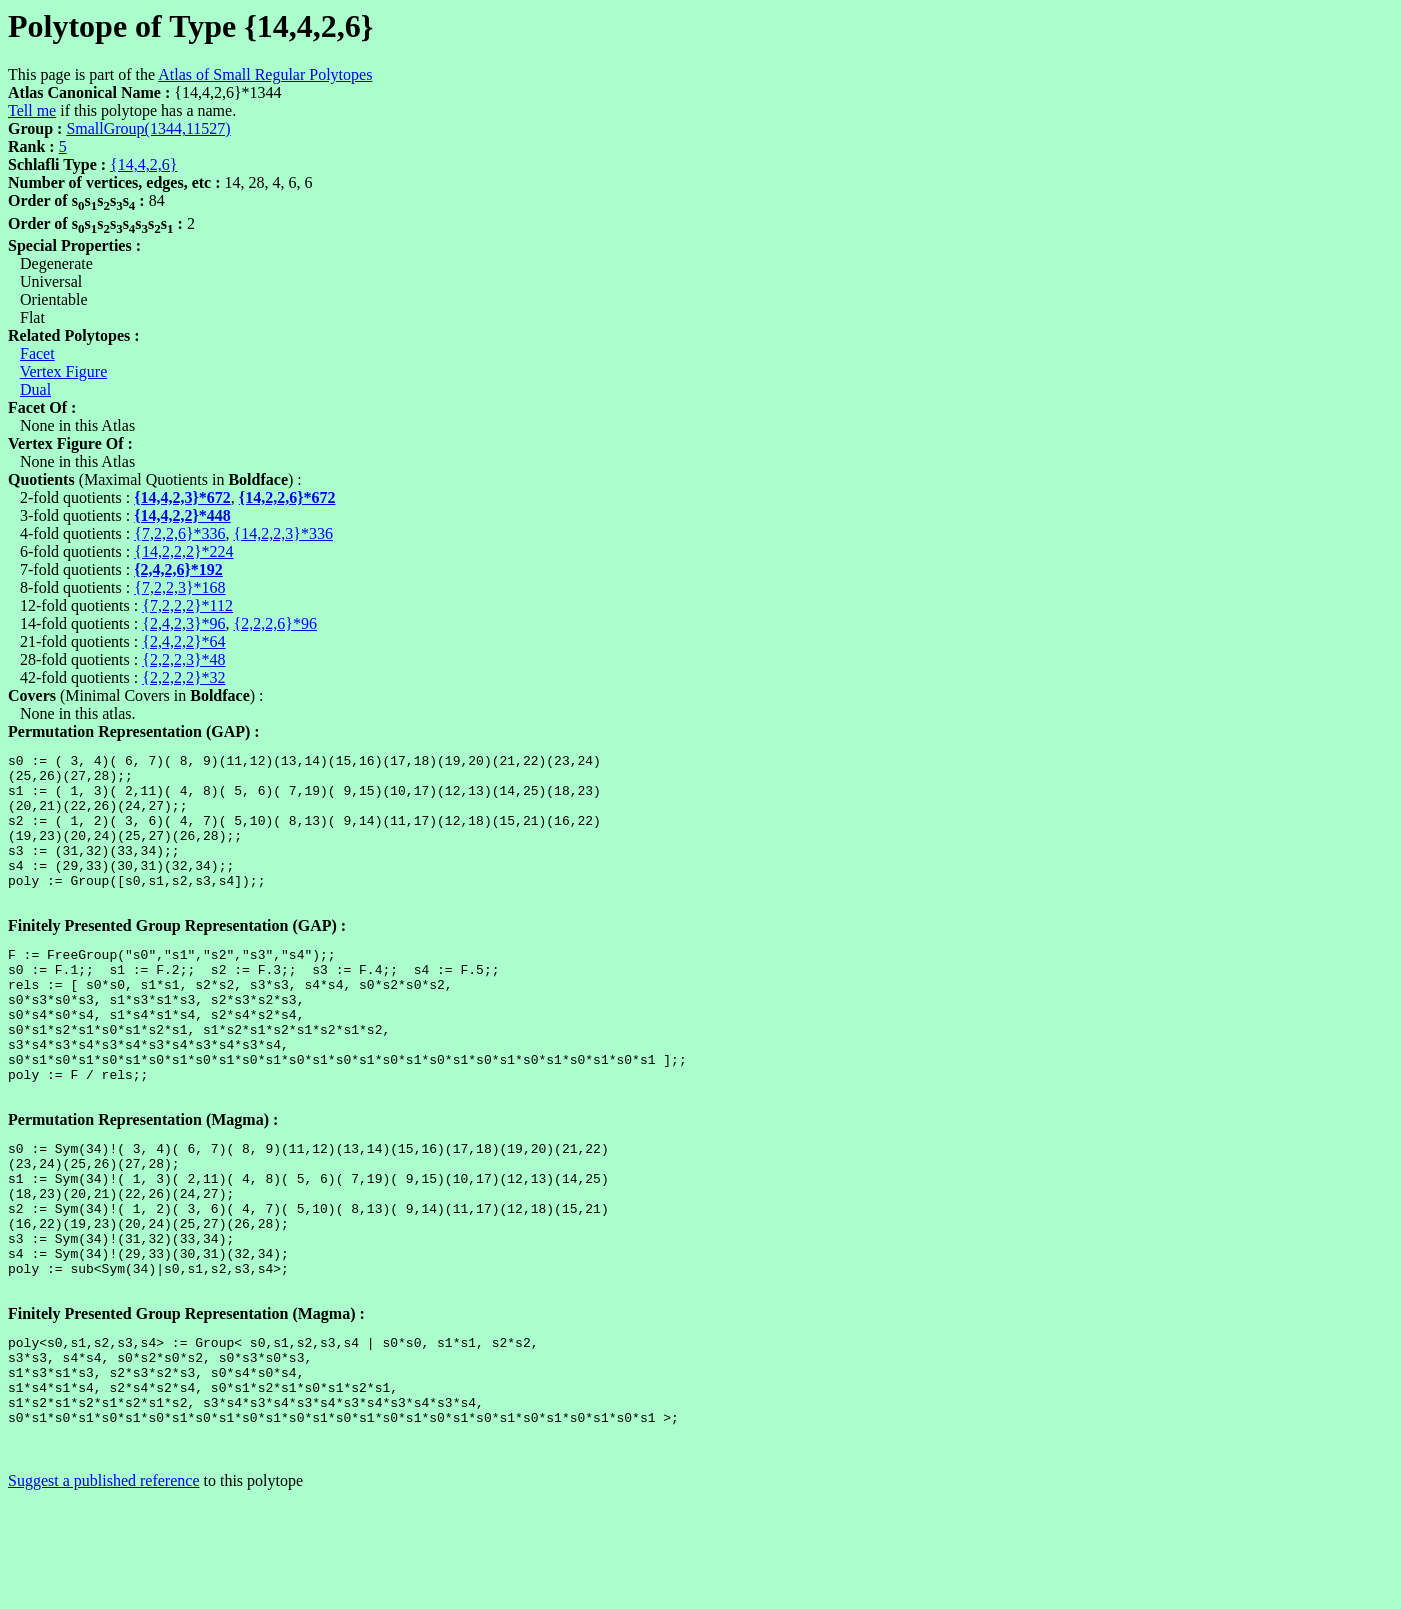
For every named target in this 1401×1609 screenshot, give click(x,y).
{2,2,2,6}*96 (275, 623)
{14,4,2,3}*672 (182, 497)
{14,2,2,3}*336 (283, 533)
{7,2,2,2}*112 (187, 605)
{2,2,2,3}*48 (183, 659)
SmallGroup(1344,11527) (148, 128)
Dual (35, 389)
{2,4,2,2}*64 (183, 641)
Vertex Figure (64, 371)
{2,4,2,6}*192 (178, 569)
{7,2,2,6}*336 (179, 533)
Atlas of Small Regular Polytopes (265, 74)
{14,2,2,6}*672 (287, 497)
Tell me (32, 110)
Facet (37, 353)
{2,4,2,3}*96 (183, 623)
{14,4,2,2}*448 (182, 515)
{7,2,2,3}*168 (179, 587)
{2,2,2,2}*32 (183, 677)
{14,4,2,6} (143, 164)
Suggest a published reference (103, 1591)
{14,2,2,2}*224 (183, 551)
